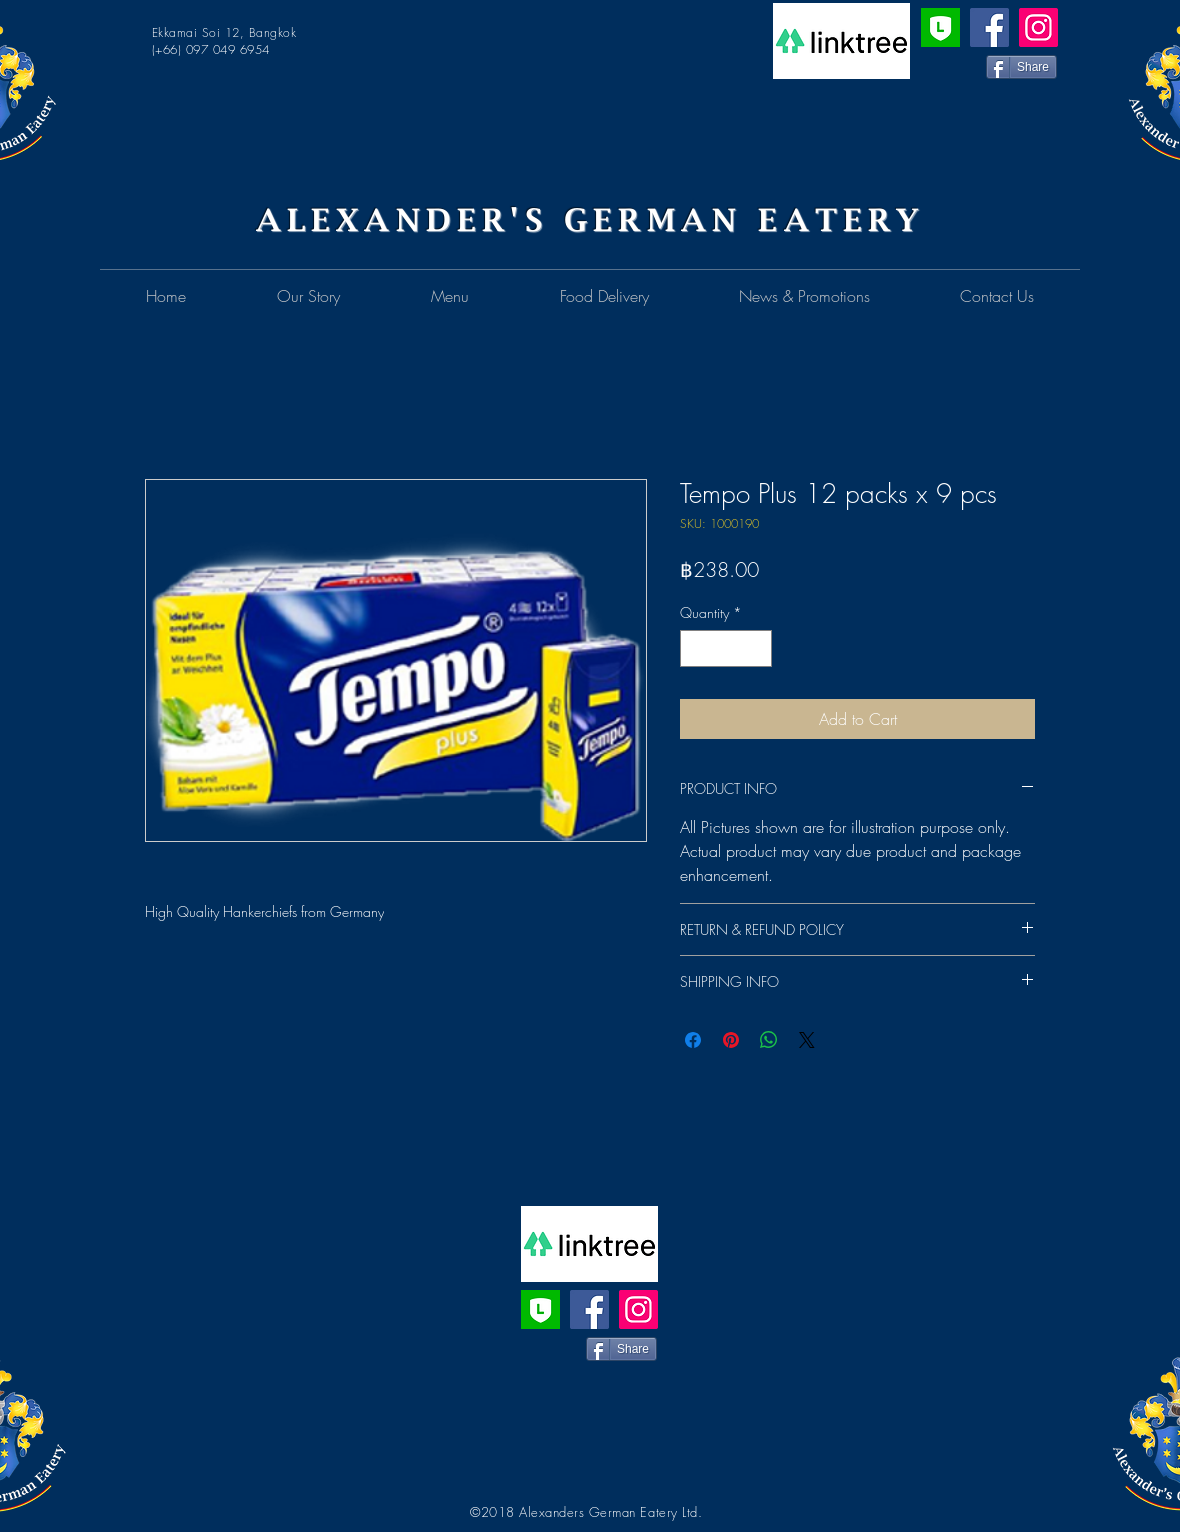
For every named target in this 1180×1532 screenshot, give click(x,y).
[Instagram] (1038, 27)
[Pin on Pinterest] (731, 1040)
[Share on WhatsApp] (769, 1040)
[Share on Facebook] (693, 1040)
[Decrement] (695, 648)
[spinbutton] (726, 648)
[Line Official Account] (940, 27)
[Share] (1021, 67)
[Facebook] (989, 27)
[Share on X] (807, 1040)
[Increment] (756, 648)
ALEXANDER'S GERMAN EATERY (590, 219)
